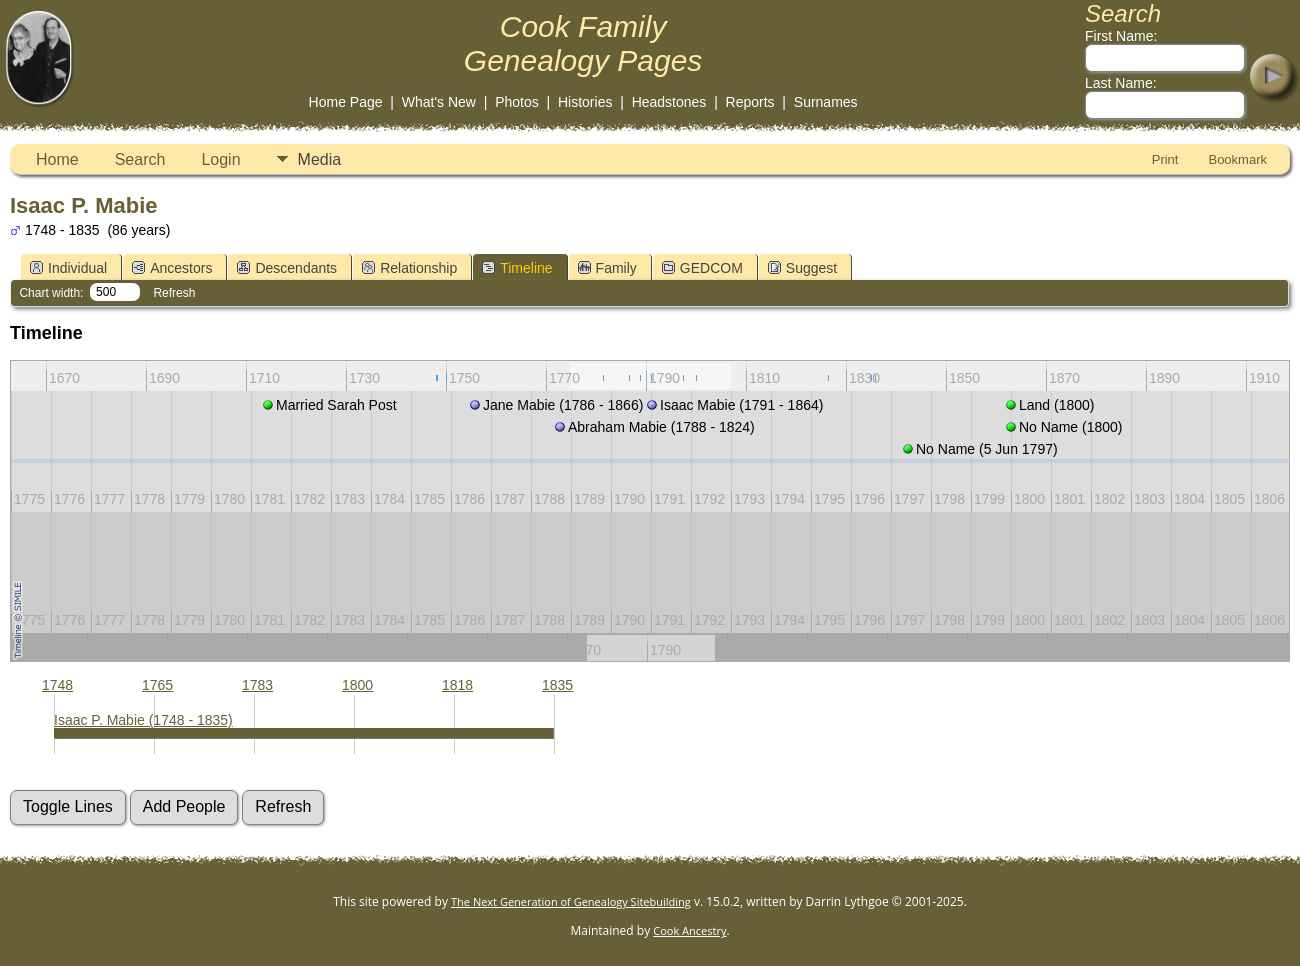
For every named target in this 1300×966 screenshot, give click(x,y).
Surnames (826, 102)
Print (1165, 159)
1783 (257, 685)
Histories (585, 102)
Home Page (346, 102)
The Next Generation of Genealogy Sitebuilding (571, 901)
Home (57, 159)
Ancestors (172, 268)
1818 (457, 685)
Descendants (287, 268)
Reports (750, 102)
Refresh (174, 293)
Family (607, 268)
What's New (439, 102)
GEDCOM (702, 268)
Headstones (669, 102)
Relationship (409, 268)
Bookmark (1237, 159)
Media (320, 159)
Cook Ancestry (689, 930)
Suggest (802, 268)
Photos (517, 102)
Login (220, 159)
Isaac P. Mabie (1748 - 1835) (143, 720)
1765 (157, 685)
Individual (68, 268)
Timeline (517, 268)
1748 (57, 685)
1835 (557, 685)
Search (140, 159)
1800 (357, 685)
